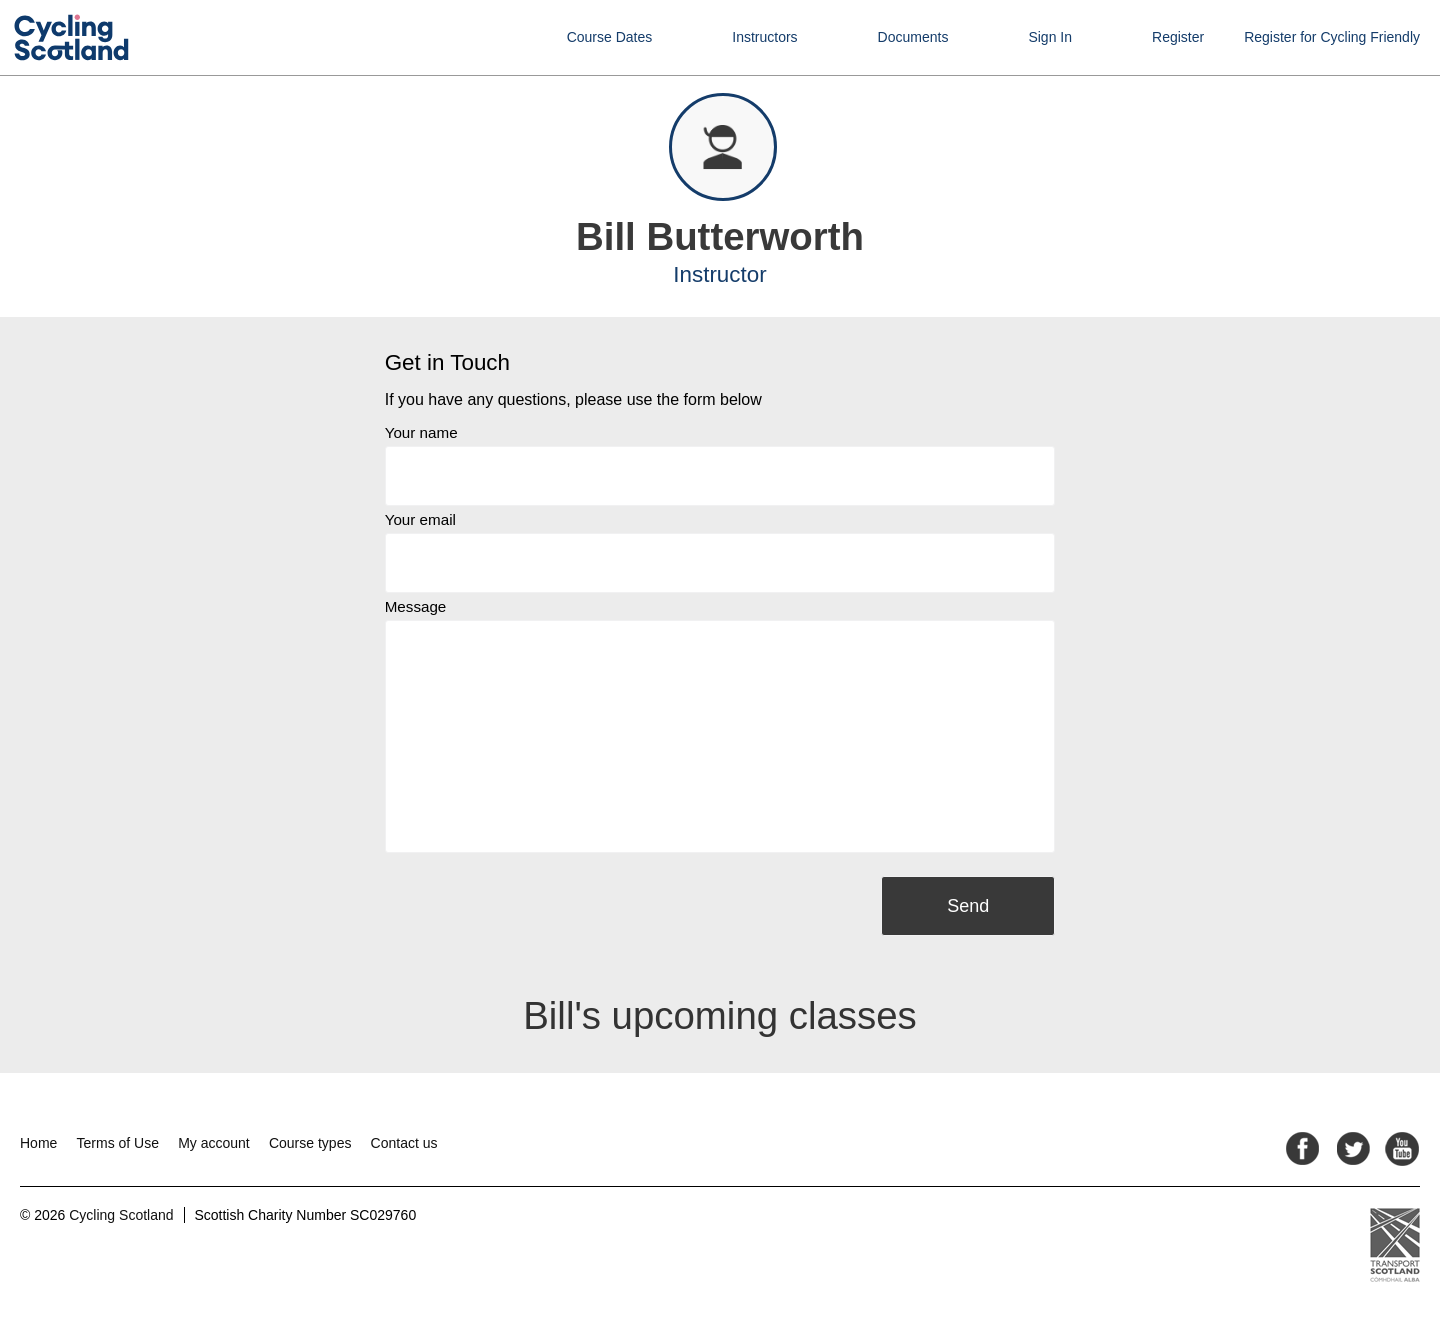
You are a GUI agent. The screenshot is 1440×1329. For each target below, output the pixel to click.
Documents (913, 37)
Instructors (764, 37)
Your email (420, 519)
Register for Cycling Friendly (1332, 37)
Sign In (1050, 37)
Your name (421, 432)
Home (38, 1143)
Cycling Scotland (121, 1215)
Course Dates (610, 37)
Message (416, 606)
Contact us (404, 1143)
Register (1178, 37)
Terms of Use (118, 1143)
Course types (310, 1143)
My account (214, 1143)
